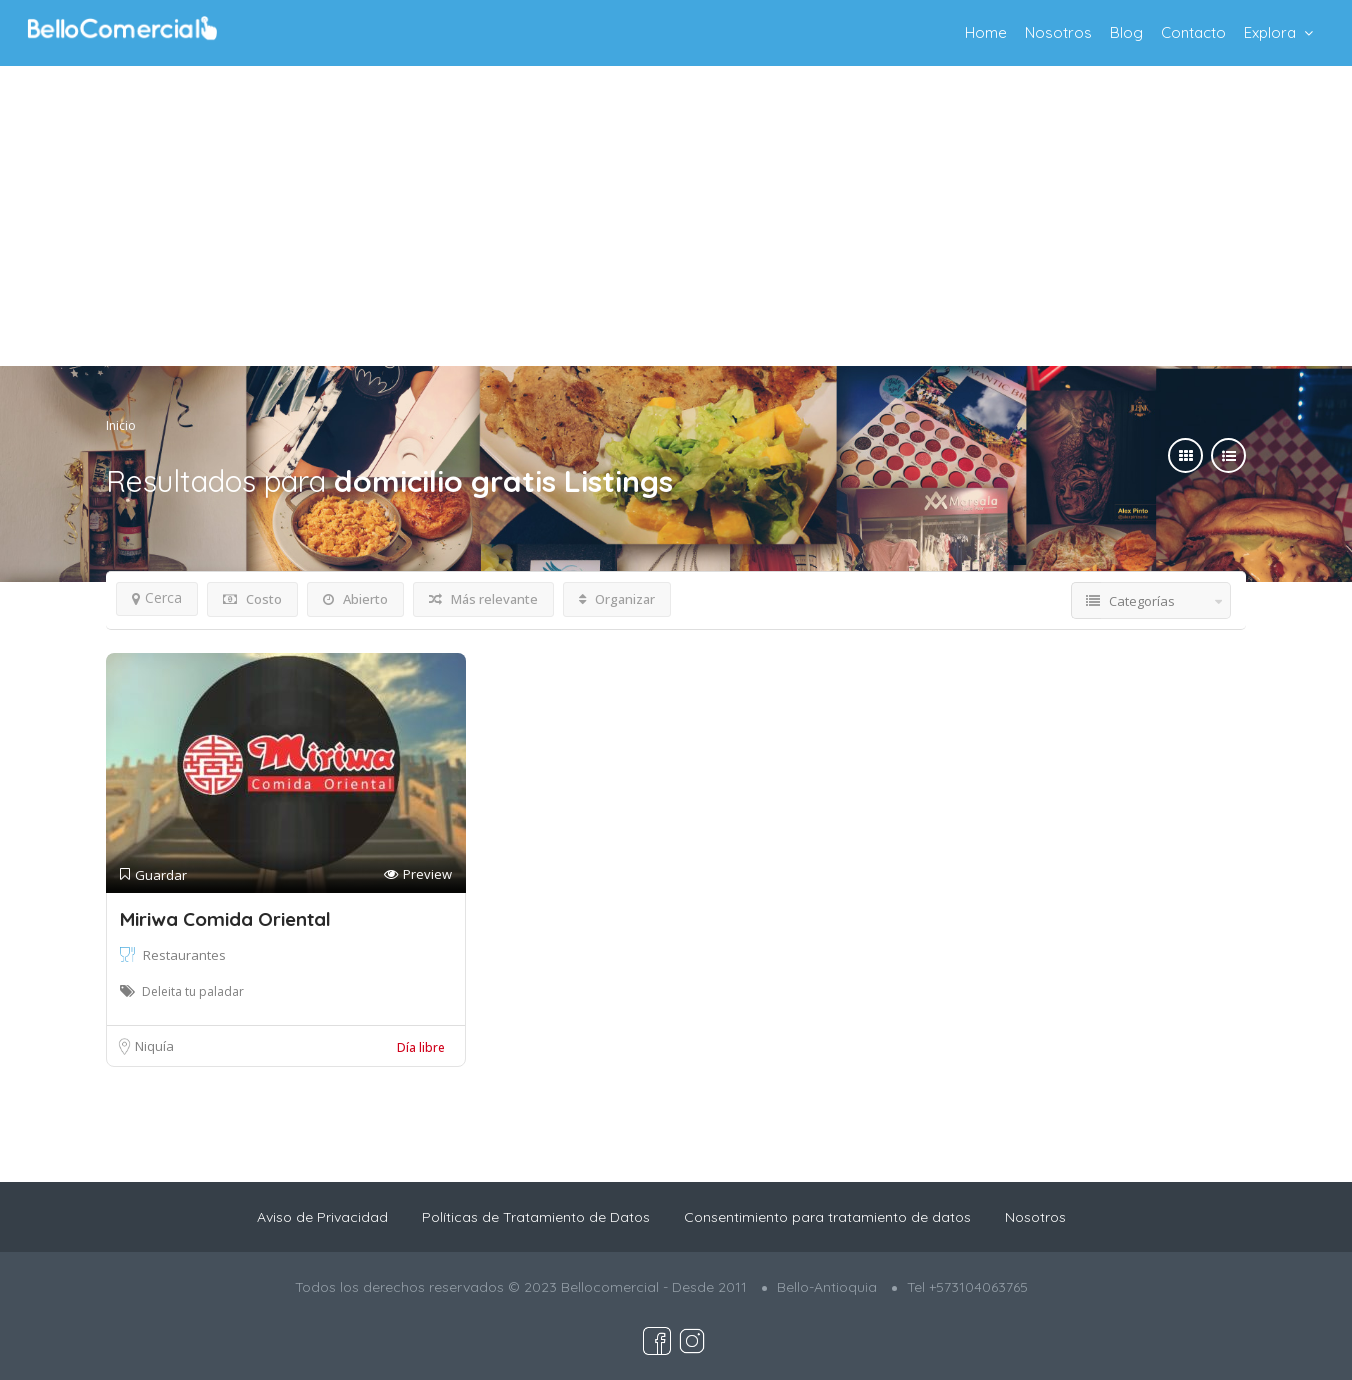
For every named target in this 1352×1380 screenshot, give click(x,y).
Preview (418, 874)
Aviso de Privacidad (322, 1217)
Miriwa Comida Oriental (225, 919)
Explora (1270, 32)
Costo (252, 599)
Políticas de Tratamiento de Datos (536, 1217)
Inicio (121, 425)
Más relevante (483, 599)
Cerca (157, 597)
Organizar (617, 599)
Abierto (355, 599)
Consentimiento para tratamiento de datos (827, 1217)
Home (986, 32)
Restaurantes (184, 955)
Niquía (154, 1046)
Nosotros (1058, 32)
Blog (1126, 32)
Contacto (1193, 32)
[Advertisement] (676, 216)
